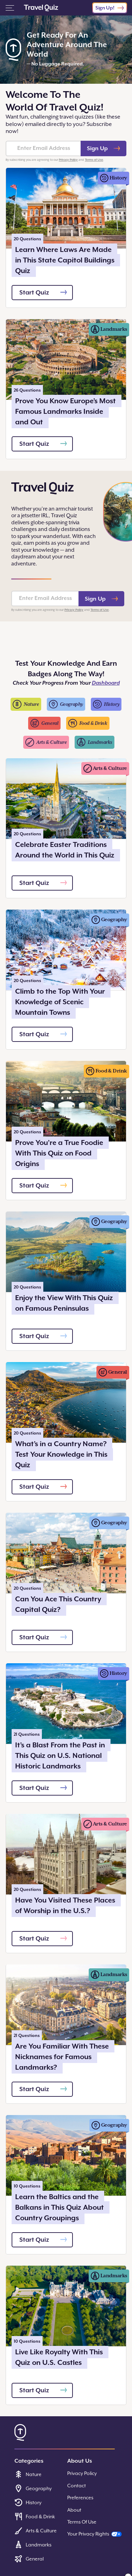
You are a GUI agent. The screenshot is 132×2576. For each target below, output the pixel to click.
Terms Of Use (81, 2522)
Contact (76, 2485)
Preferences (80, 2497)
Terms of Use (94, 160)
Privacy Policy (68, 160)
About (74, 2510)
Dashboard (106, 682)
